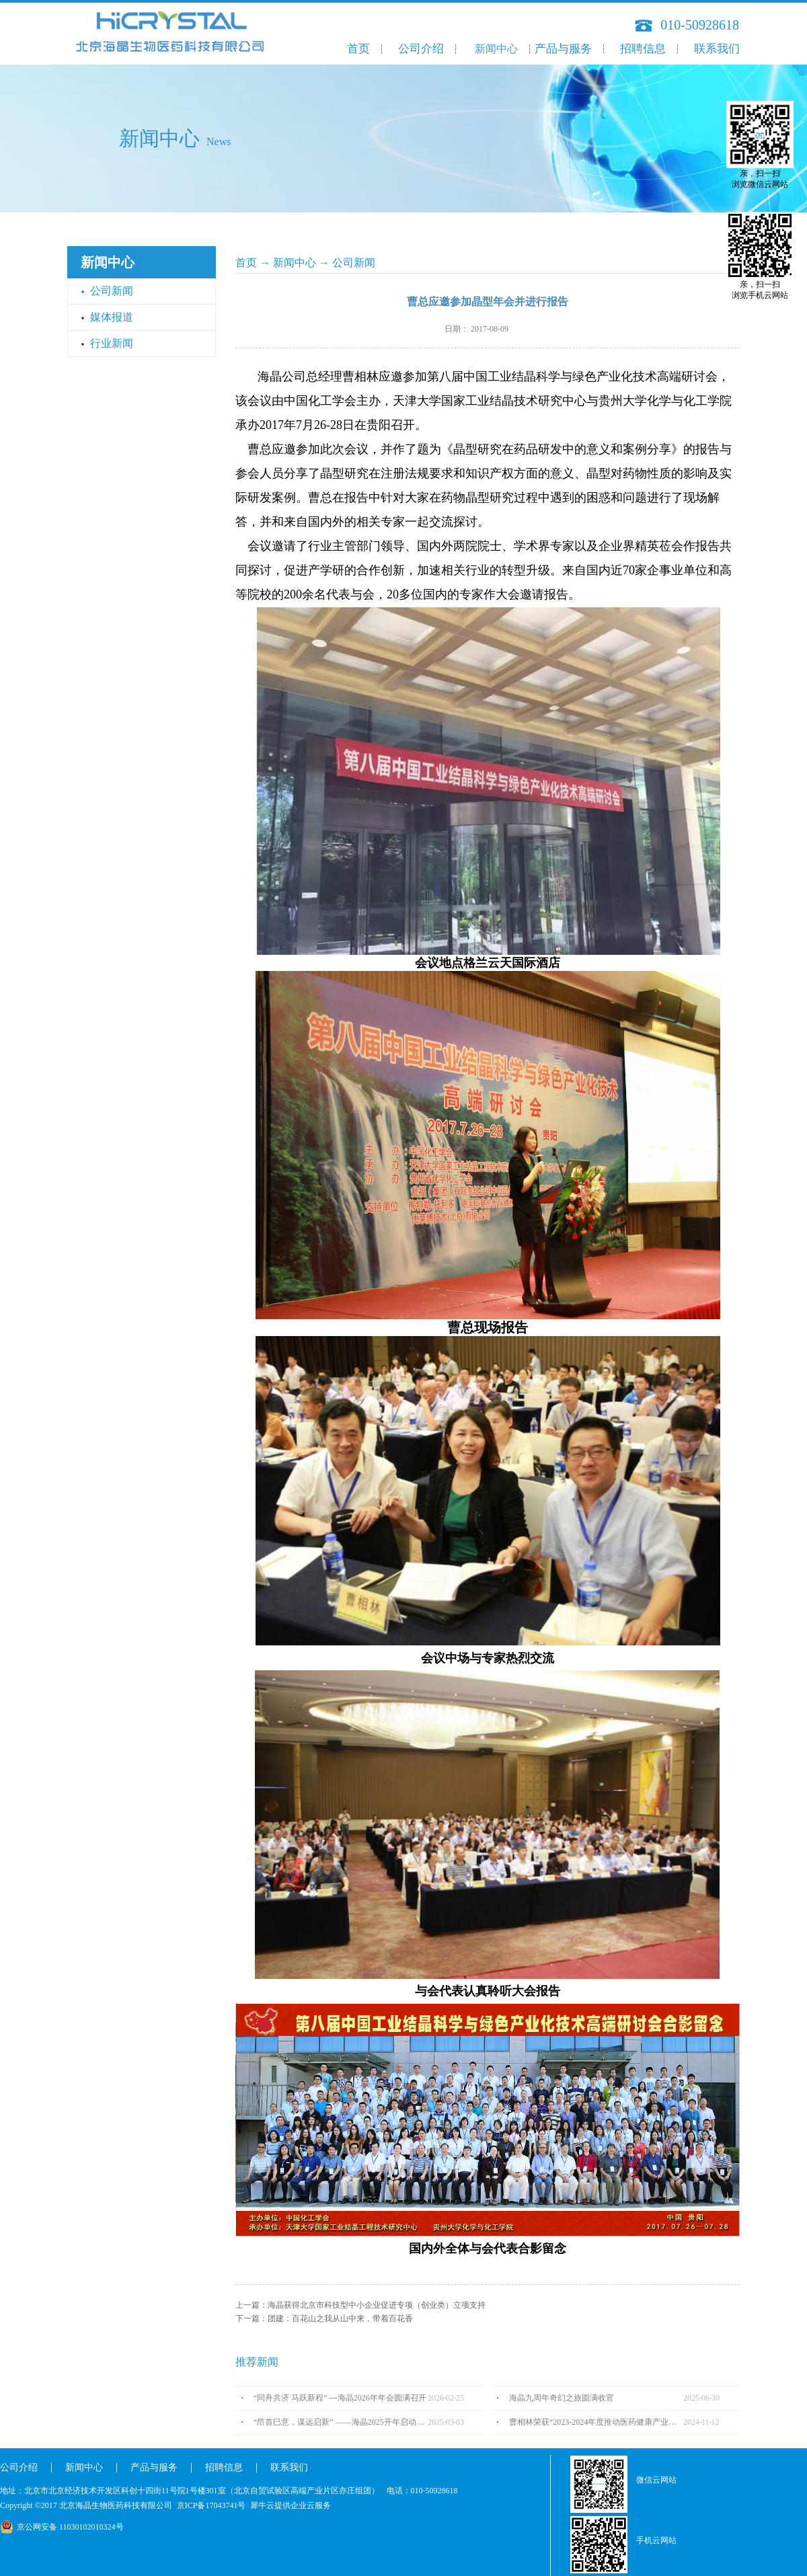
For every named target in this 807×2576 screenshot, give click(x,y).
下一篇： (324, 2318)
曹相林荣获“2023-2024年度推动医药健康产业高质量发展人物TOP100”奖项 (596, 2422)
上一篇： (360, 2305)
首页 (358, 48)
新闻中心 (294, 262)
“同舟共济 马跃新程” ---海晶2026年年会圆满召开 (340, 2398)
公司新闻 (353, 262)
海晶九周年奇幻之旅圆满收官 (561, 2398)
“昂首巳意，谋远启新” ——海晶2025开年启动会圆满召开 (341, 2422)
